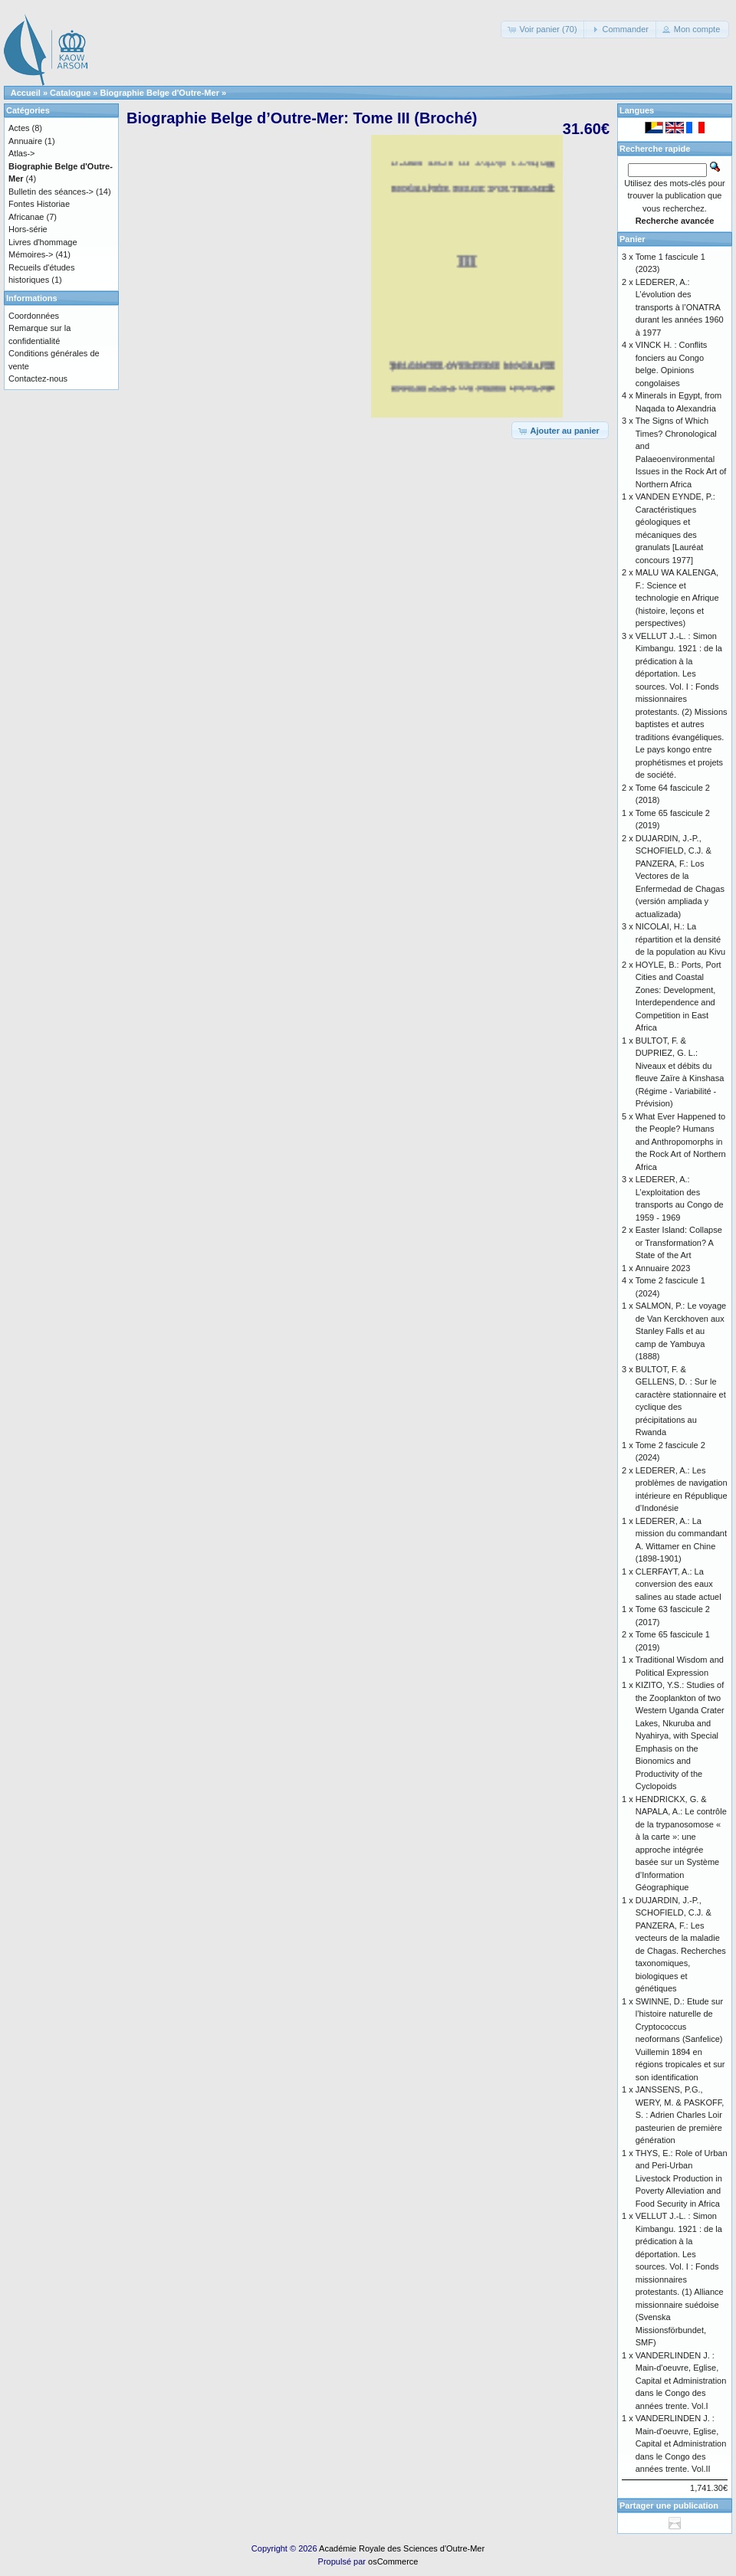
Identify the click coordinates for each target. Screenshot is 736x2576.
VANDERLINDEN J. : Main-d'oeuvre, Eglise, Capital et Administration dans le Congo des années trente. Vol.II (681, 2443)
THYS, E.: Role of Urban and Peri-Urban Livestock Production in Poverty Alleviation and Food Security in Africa (682, 2178)
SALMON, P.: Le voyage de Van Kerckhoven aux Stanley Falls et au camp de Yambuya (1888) (681, 1331)
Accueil (26, 92)
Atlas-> (21, 153)
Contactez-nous (37, 378)
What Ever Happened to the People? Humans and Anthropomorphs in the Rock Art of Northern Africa (681, 1142)
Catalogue (70, 92)
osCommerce (393, 2561)
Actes (19, 128)
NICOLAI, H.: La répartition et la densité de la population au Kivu (680, 939)
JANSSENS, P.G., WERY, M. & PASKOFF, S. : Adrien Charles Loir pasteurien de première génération (680, 2115)
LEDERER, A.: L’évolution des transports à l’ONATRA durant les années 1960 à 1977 (680, 307)
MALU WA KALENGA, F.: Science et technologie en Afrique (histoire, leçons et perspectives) (677, 598)
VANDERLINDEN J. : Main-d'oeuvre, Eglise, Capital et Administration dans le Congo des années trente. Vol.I (681, 2380)
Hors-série (28, 229)
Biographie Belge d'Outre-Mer (159, 92)
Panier (632, 239)
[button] (543, 29)
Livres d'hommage (42, 242)
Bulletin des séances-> (51, 191)
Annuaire (25, 141)
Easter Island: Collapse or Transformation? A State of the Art (679, 1242)
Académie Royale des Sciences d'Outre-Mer (402, 2548)
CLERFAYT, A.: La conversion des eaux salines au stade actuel (678, 1584)
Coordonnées (33, 315)
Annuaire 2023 (663, 1268)
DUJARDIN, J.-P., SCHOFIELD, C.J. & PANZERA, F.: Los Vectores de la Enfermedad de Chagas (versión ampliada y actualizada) (680, 876)
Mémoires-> (30, 254)
